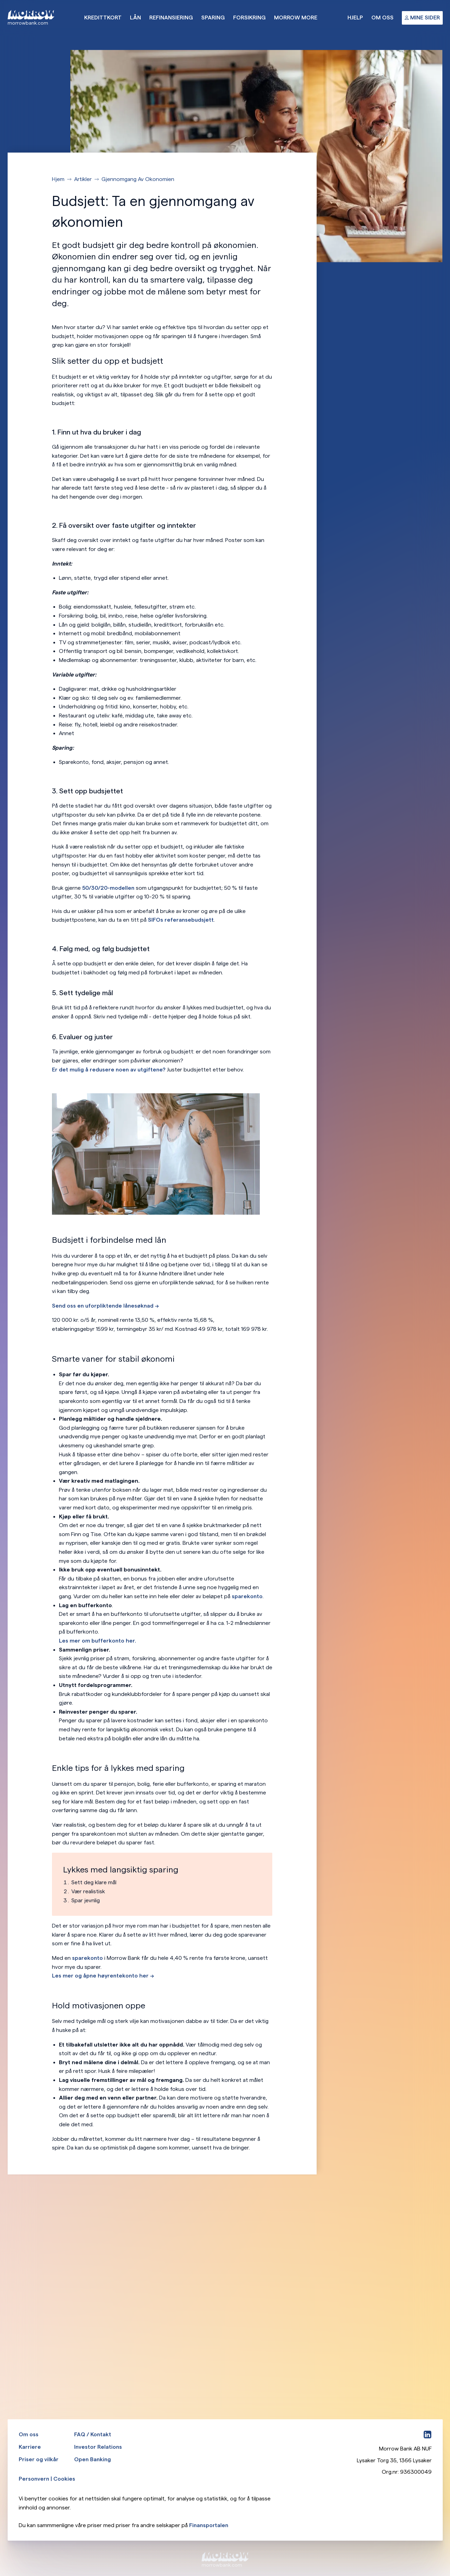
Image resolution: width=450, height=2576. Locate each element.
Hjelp (355, 17)
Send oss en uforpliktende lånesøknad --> (105, 1306)
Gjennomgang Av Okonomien (138, 179)
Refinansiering (171, 17)
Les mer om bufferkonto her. (97, 1641)
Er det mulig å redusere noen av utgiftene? (109, 1069)
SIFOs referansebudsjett (181, 920)
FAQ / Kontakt (92, 2434)
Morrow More (295, 17)
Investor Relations (98, 2447)
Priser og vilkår (39, 2459)
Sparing (213, 17)
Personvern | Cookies (47, 2479)
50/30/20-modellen (108, 888)
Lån (135, 17)
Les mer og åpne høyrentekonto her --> (103, 1976)
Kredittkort (103, 17)
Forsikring (249, 17)
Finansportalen (208, 2525)
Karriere (30, 2447)
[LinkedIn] (427, 2434)
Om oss (382, 17)
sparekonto (247, 1596)
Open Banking (92, 2459)
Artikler (83, 179)
